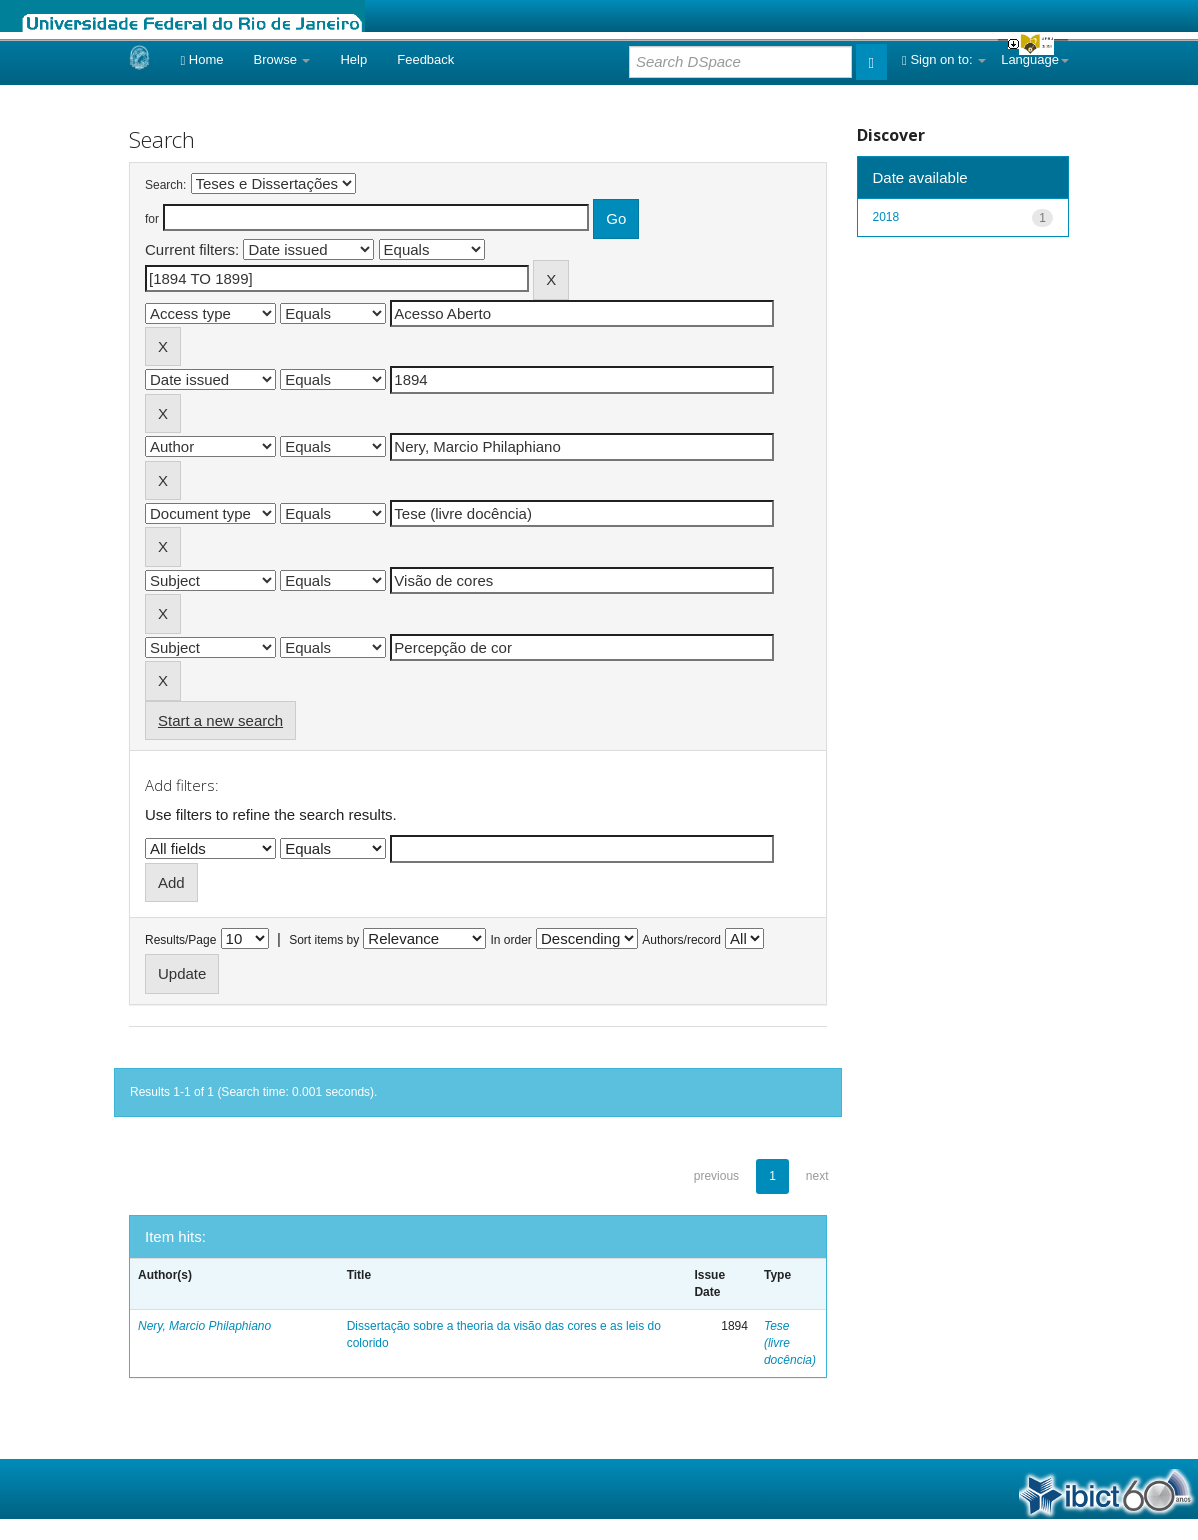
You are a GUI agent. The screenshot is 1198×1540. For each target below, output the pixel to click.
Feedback (425, 59)
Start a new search (220, 720)
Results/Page (180, 940)
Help (353, 59)
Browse (282, 59)
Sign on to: (944, 59)
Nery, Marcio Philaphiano (204, 1326)
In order (511, 940)
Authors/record (681, 940)
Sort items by (324, 940)
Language (1035, 59)
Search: (165, 185)
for (152, 219)
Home (201, 59)
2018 (886, 217)
